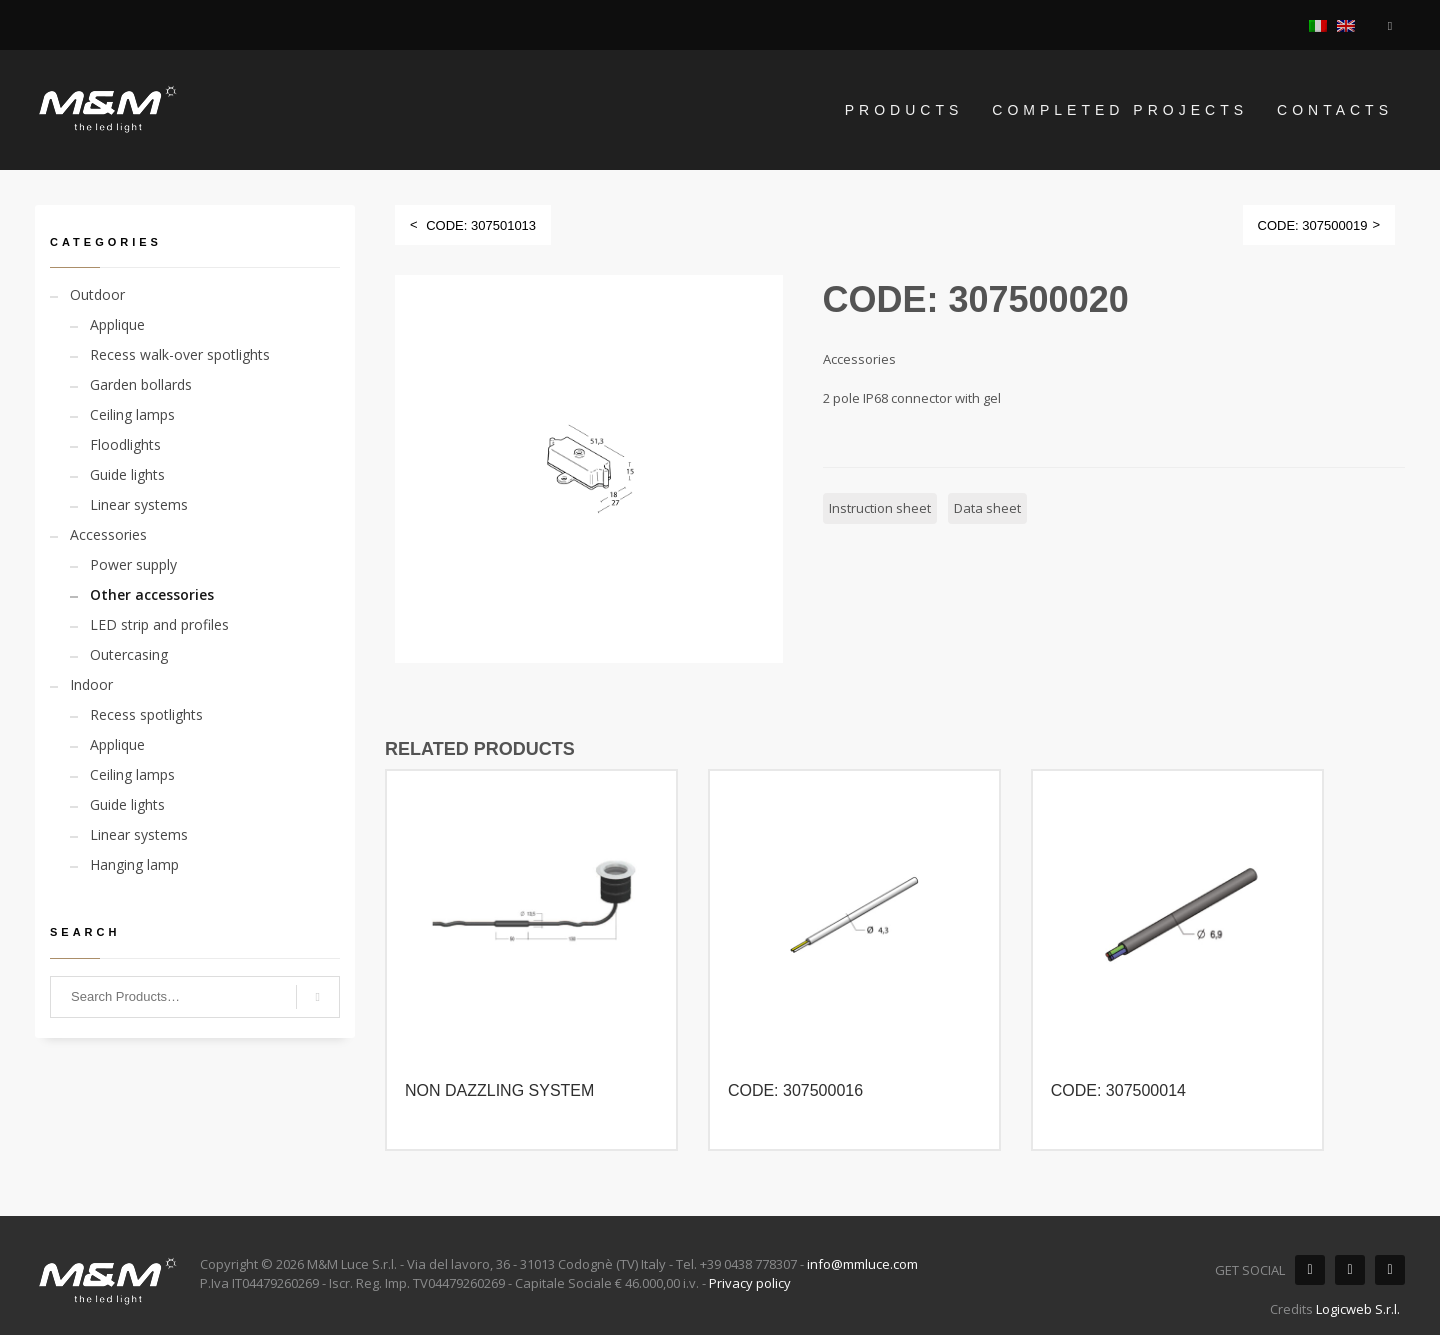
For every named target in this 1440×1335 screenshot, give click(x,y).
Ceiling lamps (132, 414)
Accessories (108, 534)
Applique (117, 324)
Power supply (133, 564)
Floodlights (125, 444)
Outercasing (129, 654)
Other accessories (152, 594)
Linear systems (139, 504)
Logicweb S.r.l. (1358, 1309)
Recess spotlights (146, 714)
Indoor (91, 684)
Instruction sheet (880, 508)
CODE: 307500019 (1313, 225)
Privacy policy (750, 1283)
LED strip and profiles (159, 624)
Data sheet (987, 508)
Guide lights (127, 474)
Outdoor (97, 294)
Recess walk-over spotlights (180, 354)
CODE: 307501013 (481, 225)
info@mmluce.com (862, 1264)
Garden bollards (141, 384)
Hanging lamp (134, 864)
